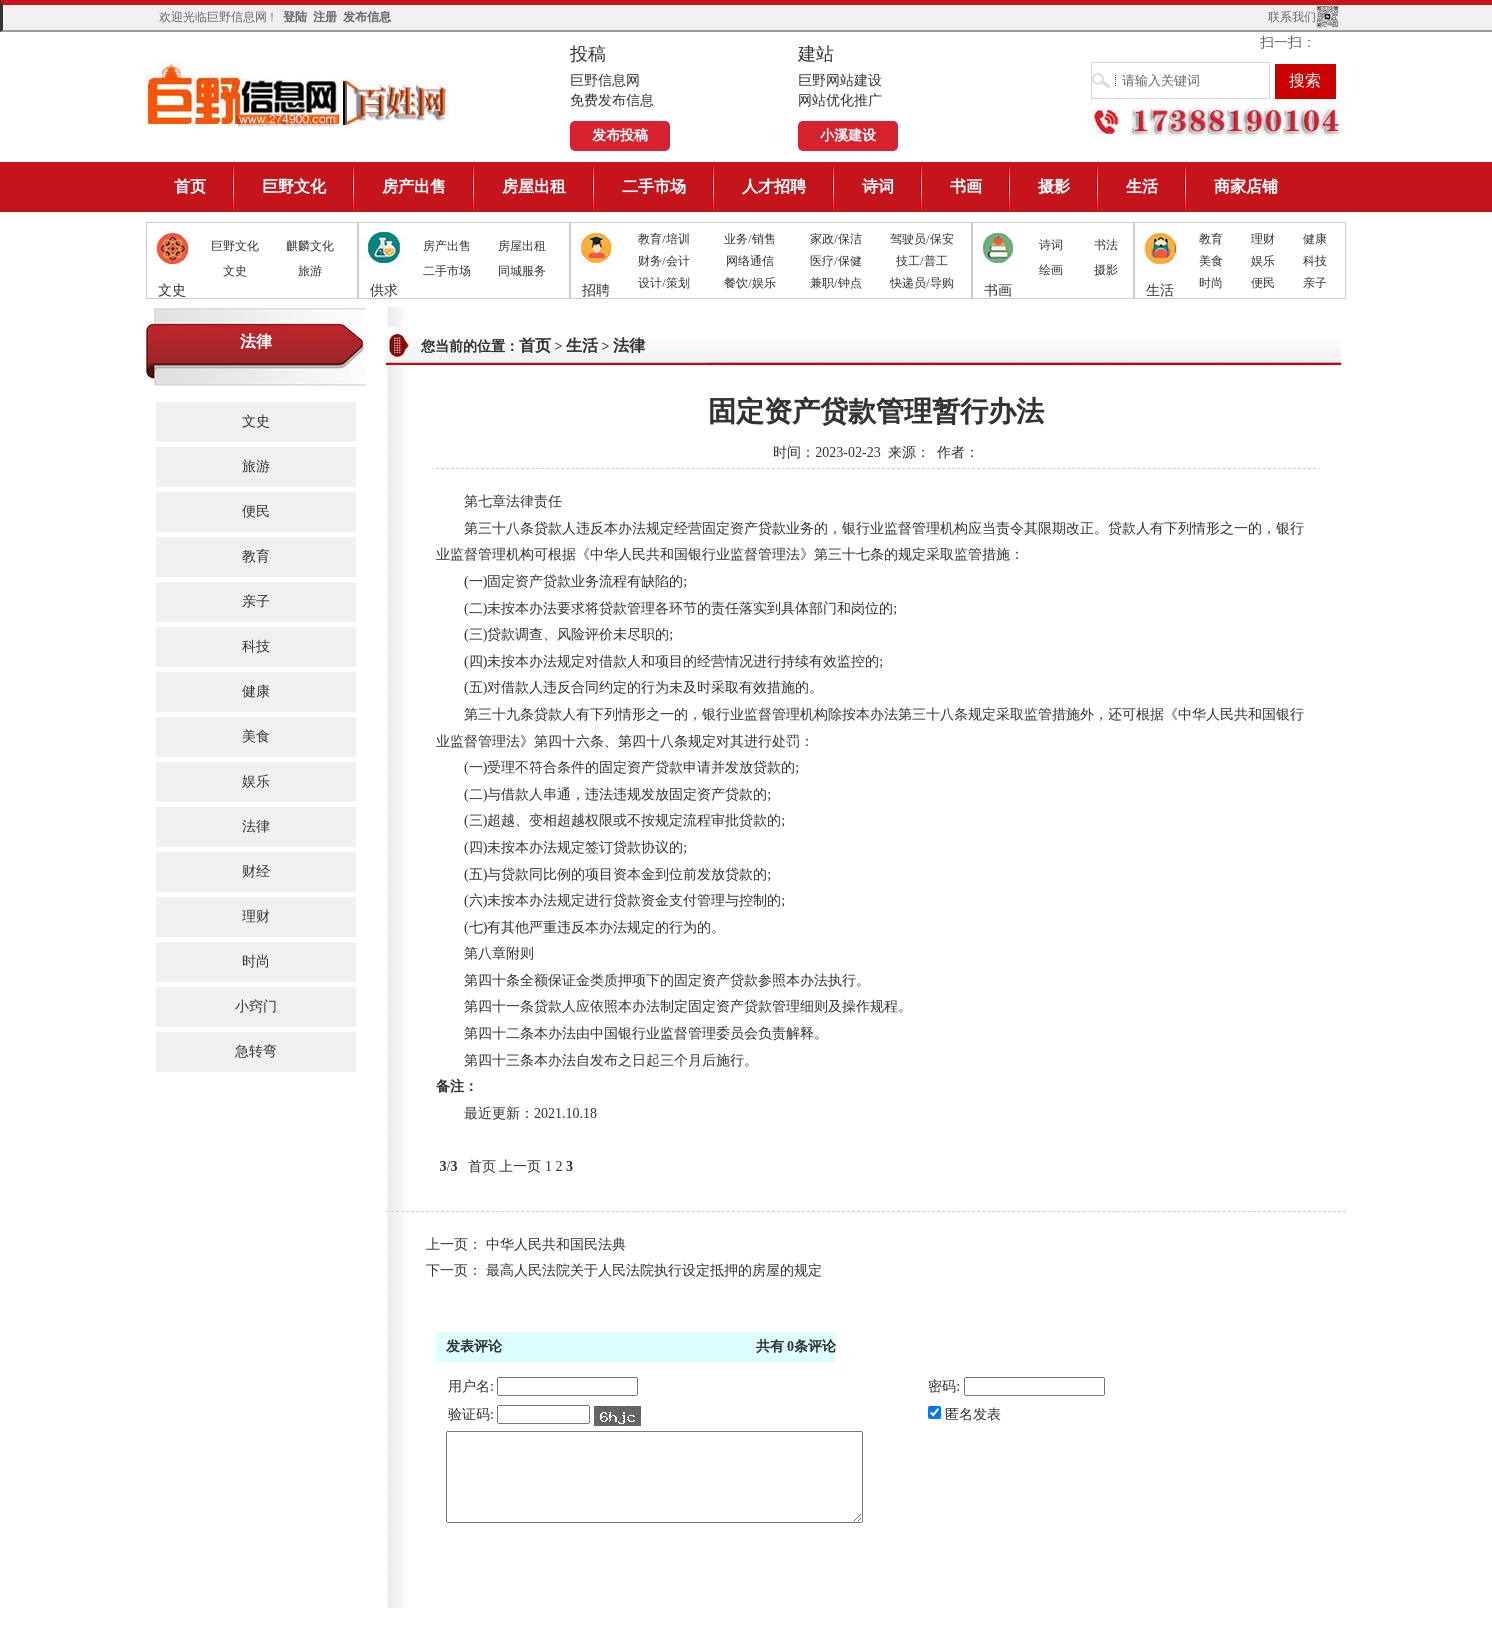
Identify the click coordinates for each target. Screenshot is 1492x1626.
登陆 (295, 17)
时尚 (1211, 283)
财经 (256, 871)
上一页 (520, 1166)
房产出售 (414, 186)
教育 (1211, 239)
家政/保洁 (835, 239)
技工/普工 (921, 261)
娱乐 (1263, 261)
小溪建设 (848, 135)
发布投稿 (620, 135)
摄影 (1054, 186)
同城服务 (522, 271)
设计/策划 (663, 283)
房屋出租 (534, 186)
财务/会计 (663, 261)
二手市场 (654, 186)
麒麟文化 (310, 246)
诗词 (878, 186)
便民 (1263, 283)
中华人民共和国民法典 (556, 1244)
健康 (1315, 239)
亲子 (1315, 283)
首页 (190, 186)
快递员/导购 (921, 283)
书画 (966, 186)
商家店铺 (1246, 186)
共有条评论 (796, 1346)
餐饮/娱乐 (749, 283)
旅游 (310, 271)
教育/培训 (663, 239)
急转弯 (256, 1051)
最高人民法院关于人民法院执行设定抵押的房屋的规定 (654, 1270)
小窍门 (256, 1006)
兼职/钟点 (835, 283)
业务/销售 (749, 239)
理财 (1263, 239)
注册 (325, 17)
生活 (1142, 186)
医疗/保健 (835, 261)
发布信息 (367, 17)
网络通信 (750, 261)
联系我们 (1292, 17)
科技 (1315, 261)
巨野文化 (294, 186)
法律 (256, 826)
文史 (235, 271)
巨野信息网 (298, 94)
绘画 (1051, 270)
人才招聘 (774, 186)
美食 (1211, 261)
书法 (1106, 245)
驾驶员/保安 (921, 239)
